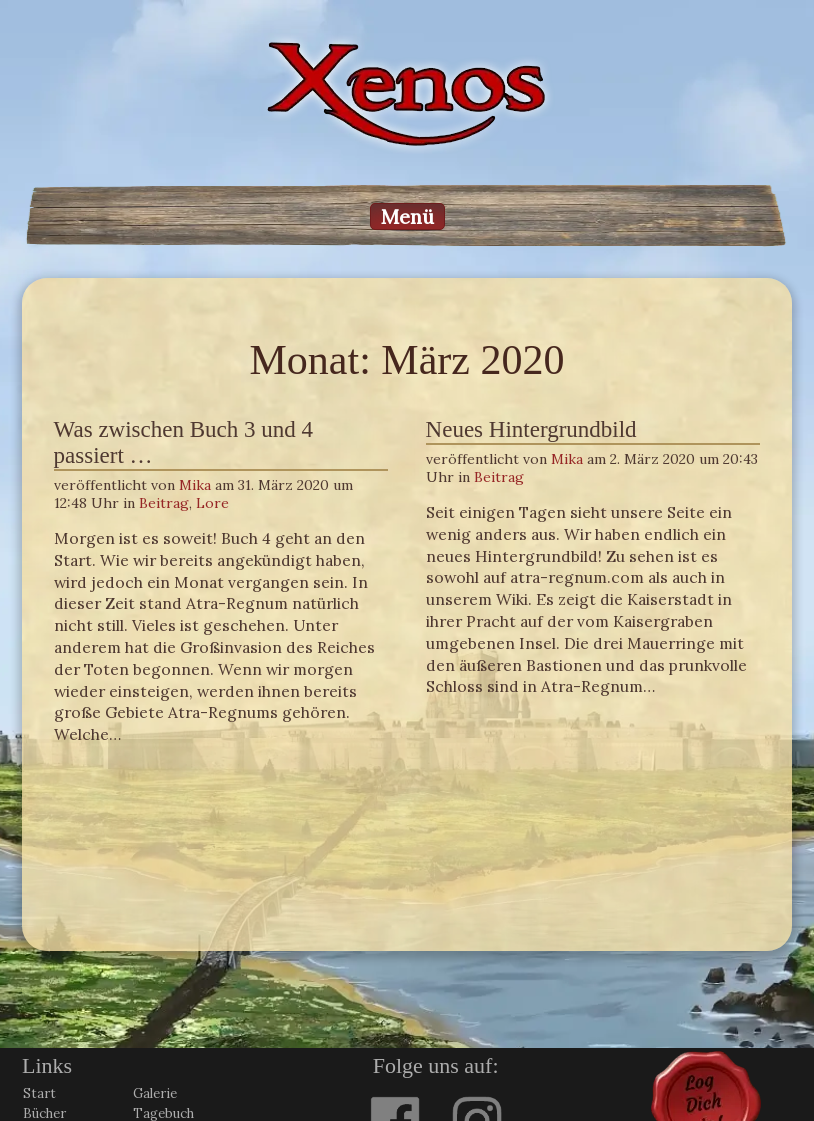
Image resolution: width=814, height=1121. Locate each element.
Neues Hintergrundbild (531, 429)
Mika (195, 485)
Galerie (155, 1093)
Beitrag (164, 503)
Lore (212, 503)
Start (39, 1093)
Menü (407, 216)
